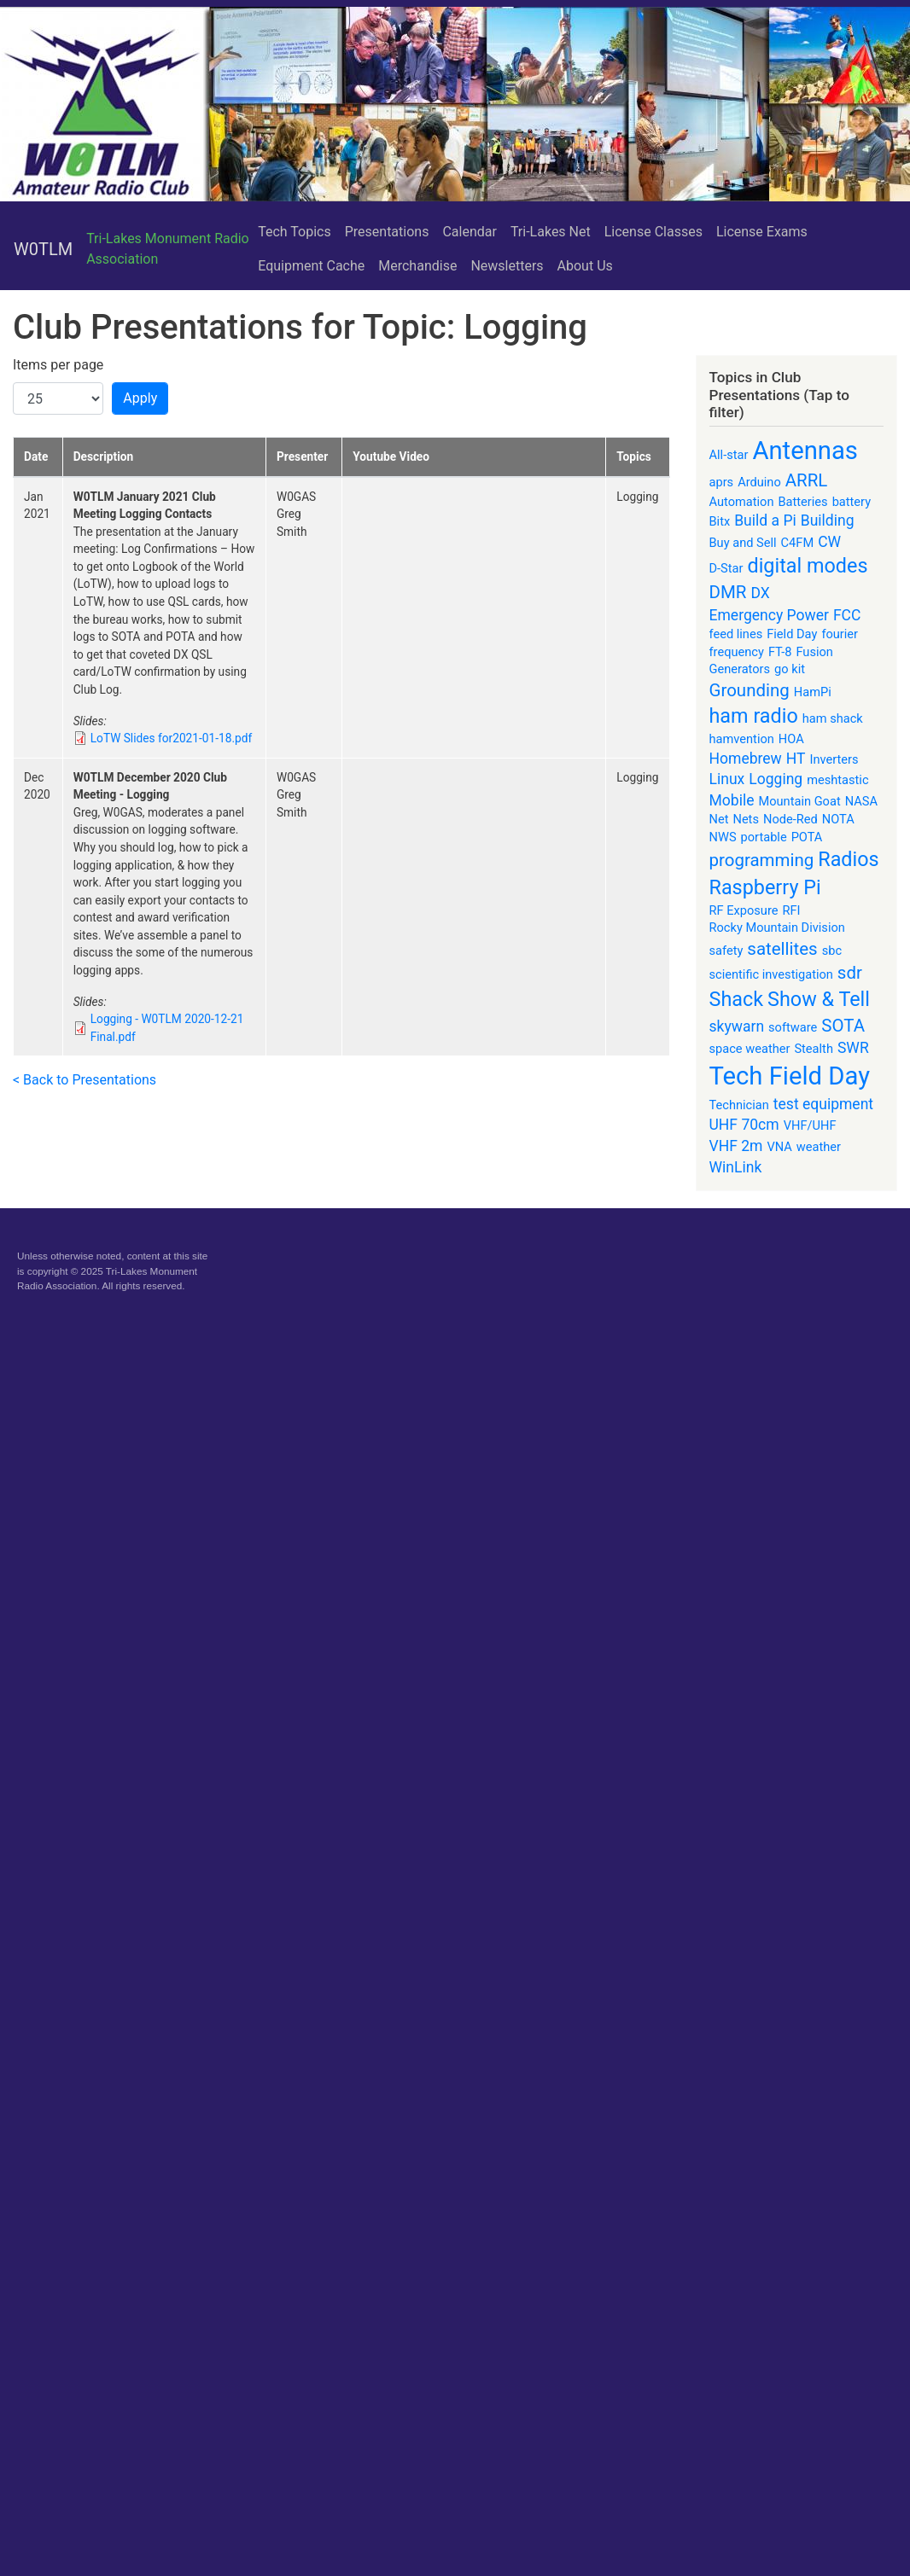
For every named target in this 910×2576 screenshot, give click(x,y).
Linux (727, 779)
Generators (740, 669)
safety (726, 950)
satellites (782, 949)
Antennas (805, 450)
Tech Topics (294, 232)
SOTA (843, 1025)
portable (764, 837)
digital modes (807, 566)
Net (719, 819)
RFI (791, 910)
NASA (861, 801)
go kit (789, 669)
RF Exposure (744, 910)
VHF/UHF (810, 1125)
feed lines (736, 634)
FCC (847, 615)
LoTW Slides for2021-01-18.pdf (171, 738)
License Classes (653, 232)
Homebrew (745, 758)
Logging (775, 779)
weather (818, 1146)
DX (759, 593)
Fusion (814, 652)
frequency (736, 652)
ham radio (753, 716)
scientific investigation (771, 974)
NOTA (838, 819)
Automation (741, 501)
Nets (745, 819)
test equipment (823, 1104)
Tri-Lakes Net (550, 232)
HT (796, 758)
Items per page (58, 365)
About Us (585, 266)
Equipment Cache (311, 266)
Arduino (759, 482)
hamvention (741, 739)
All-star (729, 454)
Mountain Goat (799, 801)
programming (761, 860)
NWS (723, 837)
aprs (721, 482)
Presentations (387, 232)
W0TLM (43, 249)
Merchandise (417, 266)
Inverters (834, 759)
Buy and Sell (743, 542)
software (792, 1027)
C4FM (797, 542)
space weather (749, 1048)
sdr (849, 972)
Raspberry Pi (765, 887)
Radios (848, 859)
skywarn (737, 1026)
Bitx (720, 521)
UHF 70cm (744, 1124)
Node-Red (790, 819)
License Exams (762, 232)
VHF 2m (736, 1145)
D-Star (726, 568)
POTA (807, 837)
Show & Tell (818, 999)
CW (829, 541)
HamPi (812, 692)
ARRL (806, 480)
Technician (739, 1105)
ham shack (832, 718)
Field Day (792, 634)
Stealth (813, 1048)
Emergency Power (769, 615)
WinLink (735, 1167)
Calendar (469, 232)
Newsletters (506, 266)
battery (851, 501)
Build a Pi (765, 520)
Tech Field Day (790, 1075)
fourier (839, 634)
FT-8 (780, 652)
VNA (779, 1146)
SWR (853, 1047)
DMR (728, 592)
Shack (736, 999)
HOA (791, 739)
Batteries (802, 501)
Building (828, 520)
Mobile (732, 800)
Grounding (749, 690)
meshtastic (837, 780)
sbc (832, 950)
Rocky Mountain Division (777, 927)
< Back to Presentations (84, 1080)
